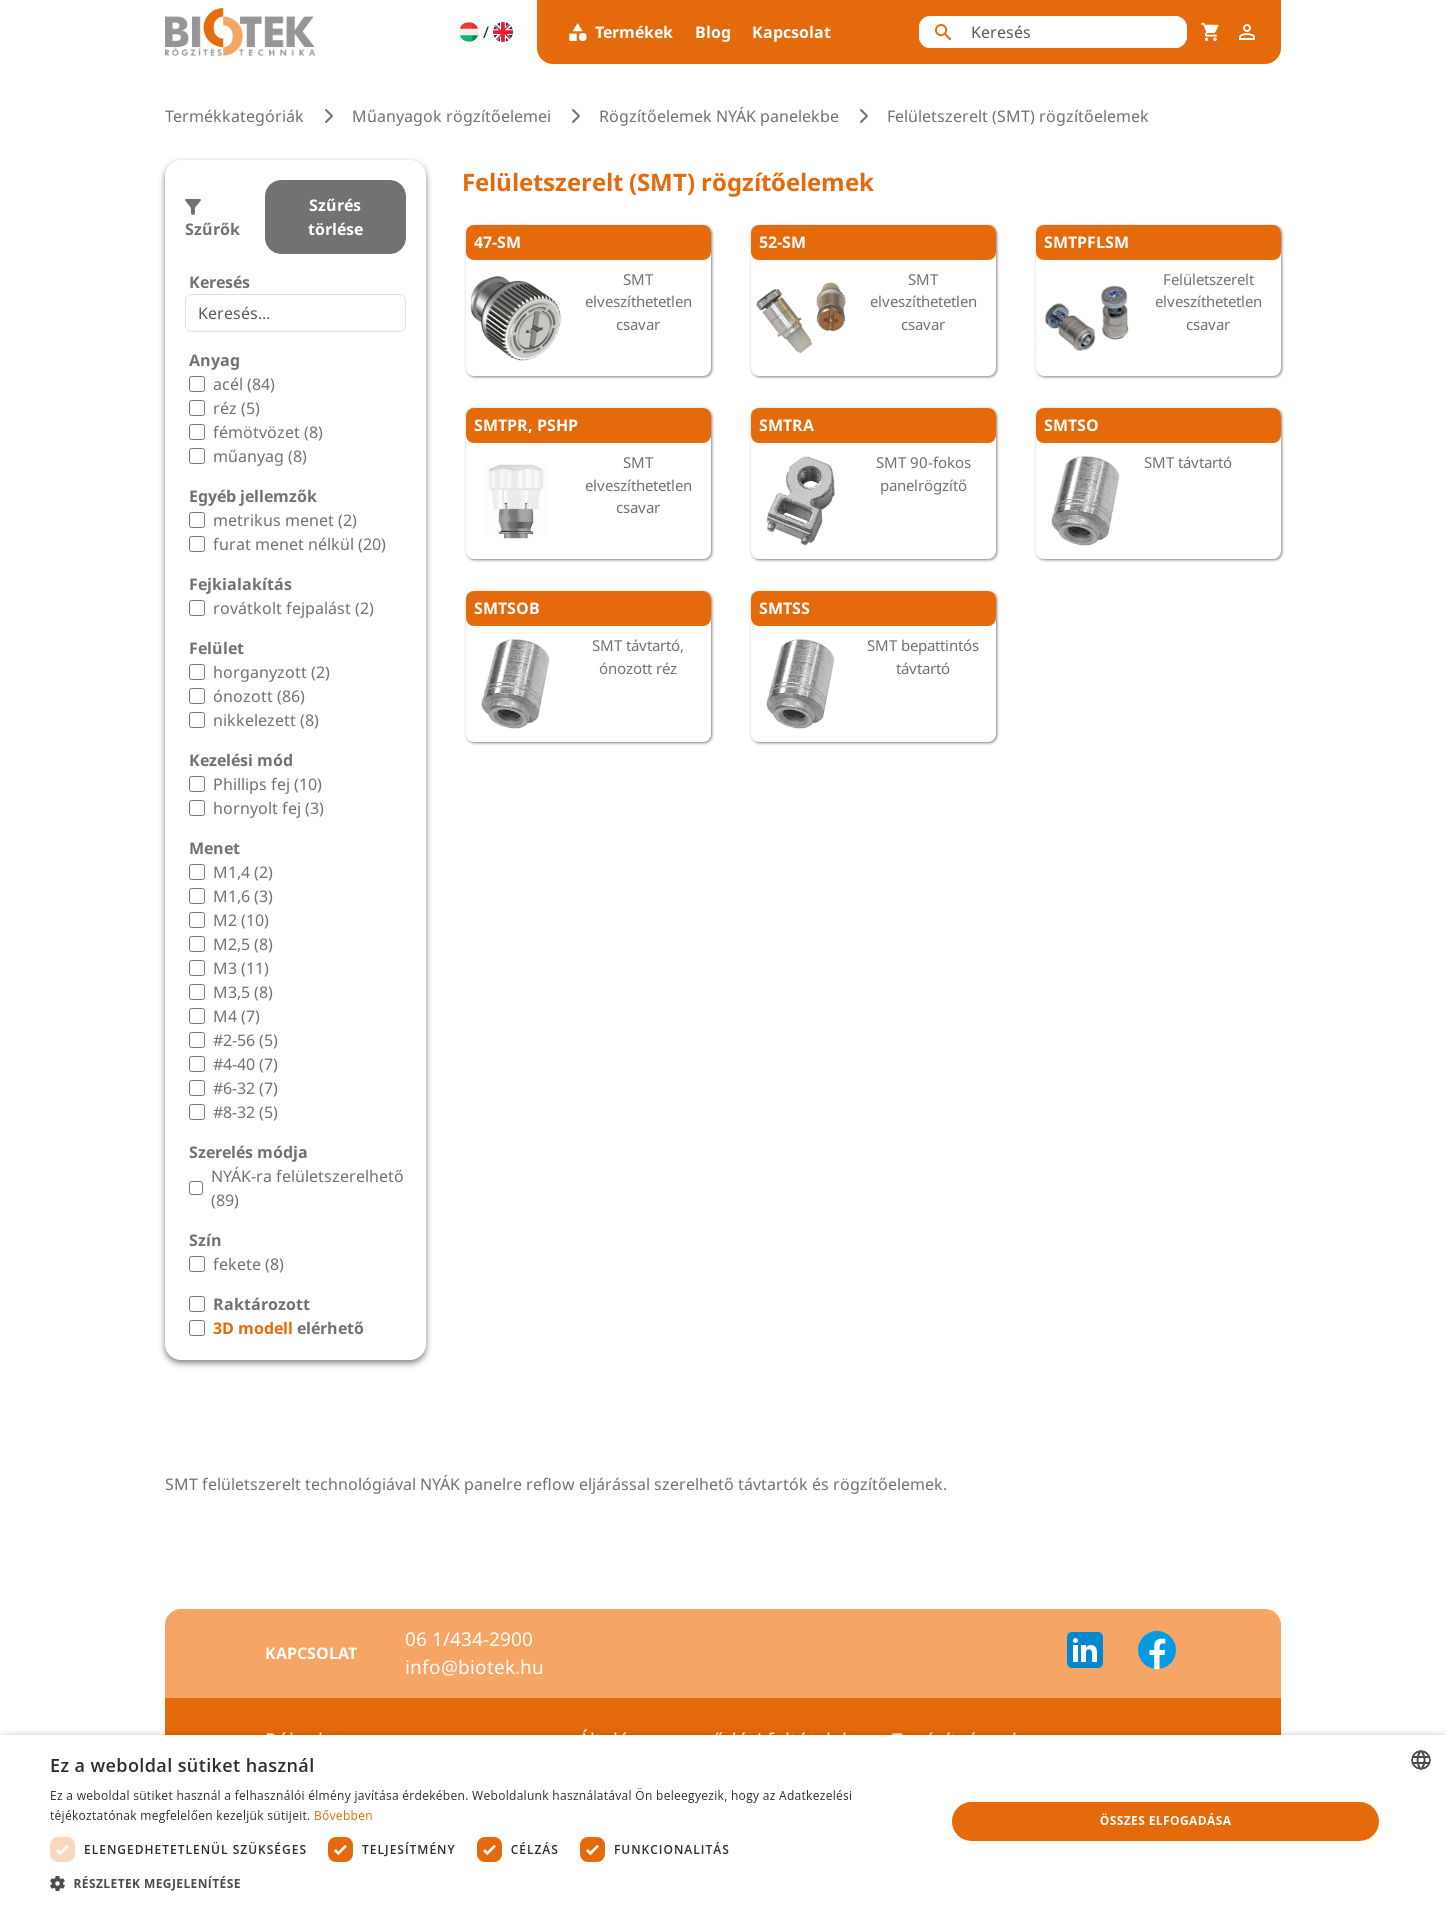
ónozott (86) (259, 696)
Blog (713, 32)
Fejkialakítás (240, 584)
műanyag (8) (260, 456)
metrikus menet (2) (285, 520)
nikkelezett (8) (266, 720)
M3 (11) (241, 968)
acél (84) (244, 384)
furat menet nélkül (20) (299, 544)
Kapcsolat (791, 32)
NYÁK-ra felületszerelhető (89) (307, 1188)
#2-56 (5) (245, 1040)
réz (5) (236, 408)
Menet (214, 848)
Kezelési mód (241, 760)
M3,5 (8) (243, 992)
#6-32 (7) (245, 1088)
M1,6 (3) (243, 896)
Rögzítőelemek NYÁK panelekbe (719, 116)
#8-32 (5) (245, 1112)
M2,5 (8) (243, 944)
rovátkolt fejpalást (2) (293, 608)
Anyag (214, 360)
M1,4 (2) (243, 872)
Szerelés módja (248, 1152)
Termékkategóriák (234, 116)
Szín (205, 1240)
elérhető (288, 1328)
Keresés (219, 282)
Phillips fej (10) (267, 784)
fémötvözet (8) (268, 432)
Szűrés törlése (335, 217)
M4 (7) (236, 1016)
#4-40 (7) (245, 1064)
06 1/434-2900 (469, 1639)
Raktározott (261, 1304)
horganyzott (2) (271, 672)
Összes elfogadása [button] (1166, 1820)
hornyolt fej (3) (268, 808)
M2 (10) (241, 920)
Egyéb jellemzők (253, 496)
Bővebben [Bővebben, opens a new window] (343, 1815)
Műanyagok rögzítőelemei (451, 116)
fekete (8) (248, 1264)
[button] (484, 1883)
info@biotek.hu (474, 1667)
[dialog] (723, 1821)
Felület (216, 648)
